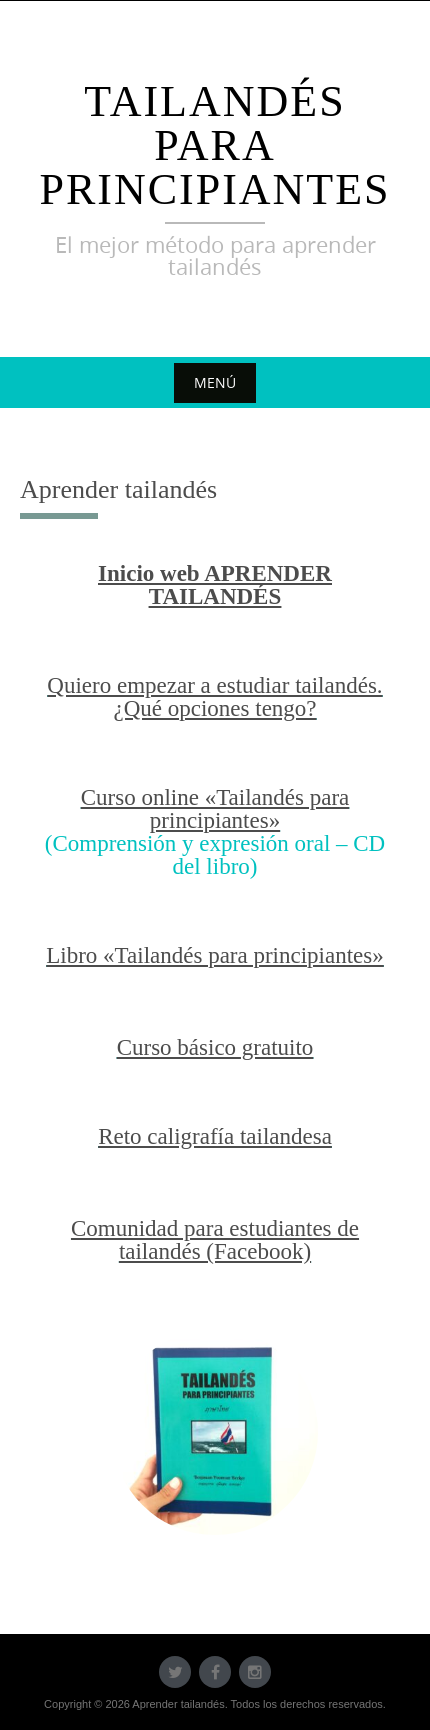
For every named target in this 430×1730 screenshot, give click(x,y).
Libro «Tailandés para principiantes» (215, 955)
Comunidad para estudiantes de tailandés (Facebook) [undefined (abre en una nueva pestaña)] (215, 1240)
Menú (215, 382)
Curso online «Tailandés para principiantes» (215, 809)
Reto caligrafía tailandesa (215, 1136)
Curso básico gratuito (215, 1047)
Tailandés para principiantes (214, 145)
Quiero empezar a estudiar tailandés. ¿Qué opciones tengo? (214, 697)
